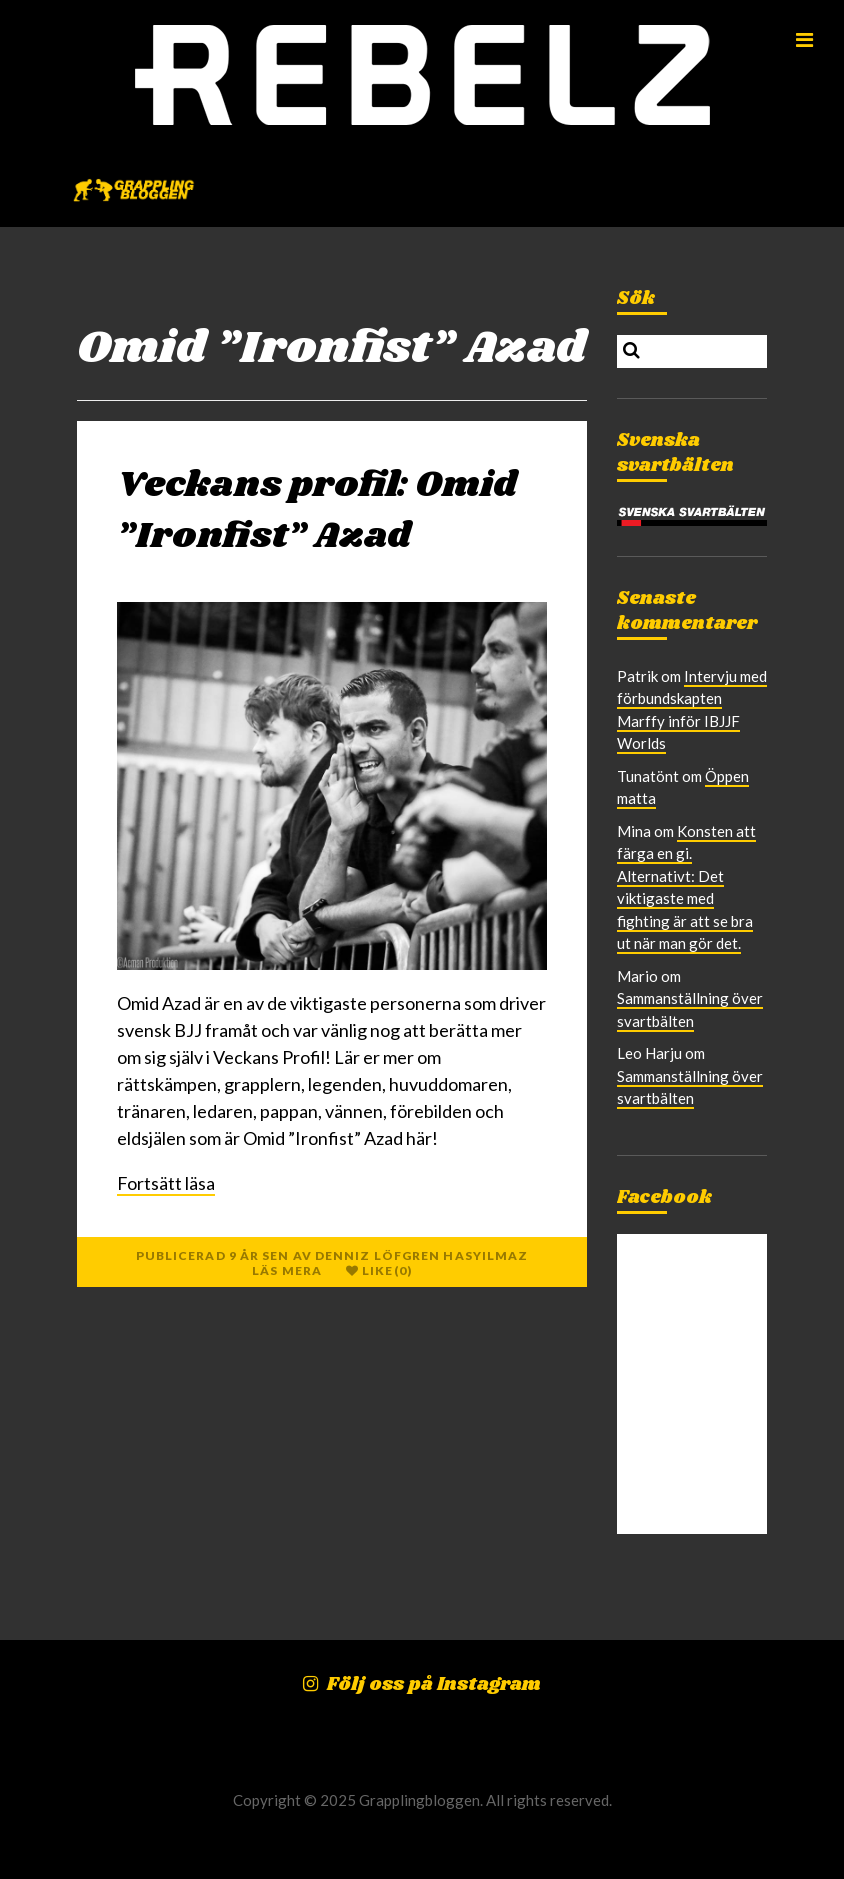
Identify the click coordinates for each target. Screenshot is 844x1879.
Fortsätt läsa (166, 1183)
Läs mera (287, 1271)
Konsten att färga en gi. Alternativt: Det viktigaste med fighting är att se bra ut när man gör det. (686, 887)
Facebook (664, 1198)
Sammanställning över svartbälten (690, 1087)
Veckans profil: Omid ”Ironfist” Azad (317, 510)
